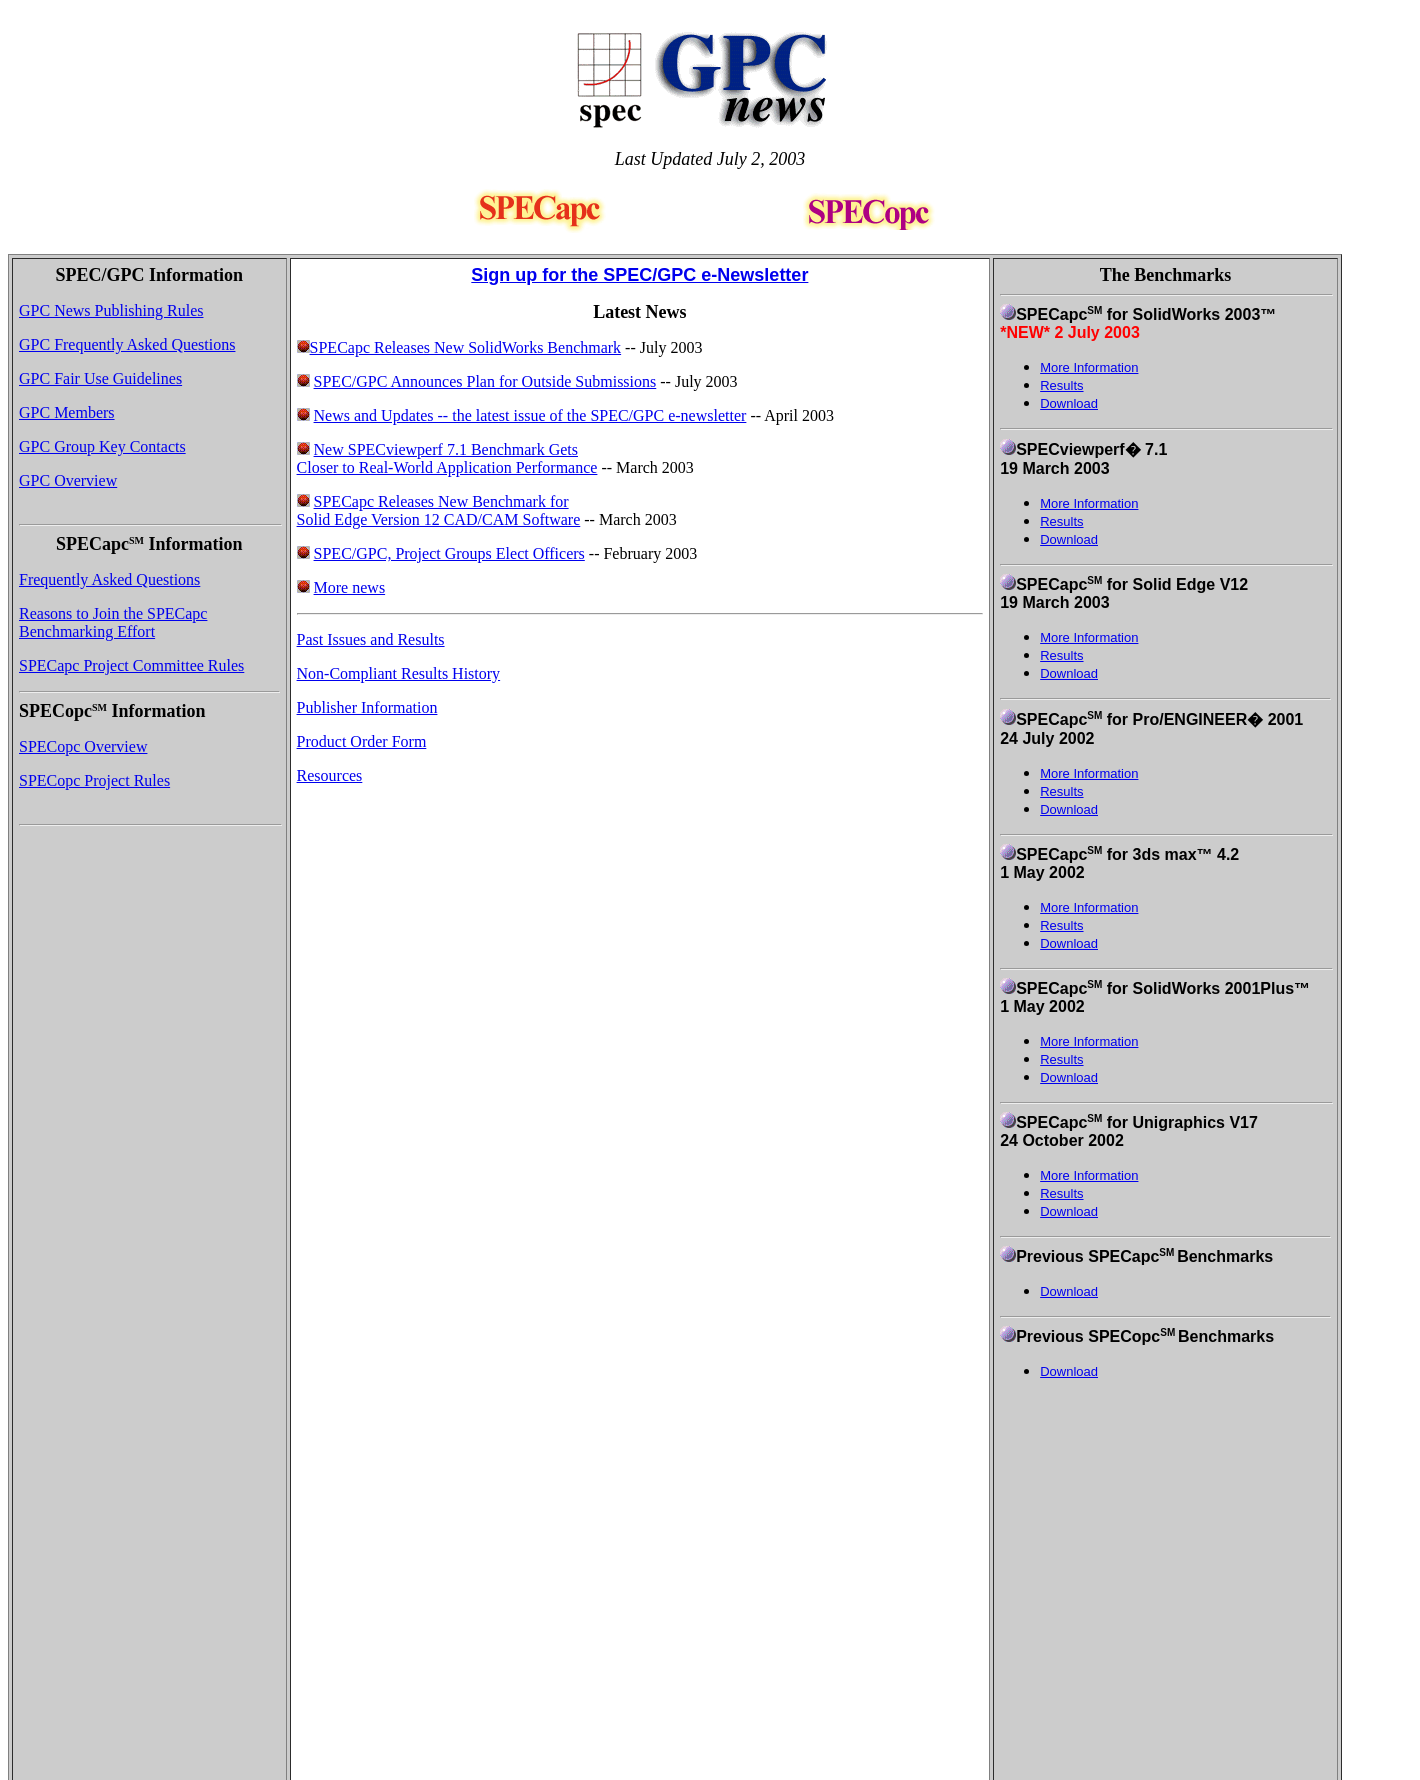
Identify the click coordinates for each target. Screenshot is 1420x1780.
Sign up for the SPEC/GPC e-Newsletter (639, 275)
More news (350, 587)
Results (1061, 521)
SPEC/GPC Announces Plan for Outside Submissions (485, 381)
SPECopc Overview (83, 746)
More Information (1089, 503)
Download (1069, 403)
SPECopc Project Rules (94, 780)
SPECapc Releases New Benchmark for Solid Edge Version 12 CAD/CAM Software (439, 510)
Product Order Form (362, 741)
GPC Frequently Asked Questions (127, 344)
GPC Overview (68, 480)
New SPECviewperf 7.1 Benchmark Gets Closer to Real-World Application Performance (447, 458)
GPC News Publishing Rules (111, 310)
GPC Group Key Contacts (102, 446)
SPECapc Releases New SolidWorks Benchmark (459, 347)
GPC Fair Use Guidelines (100, 378)
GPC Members (67, 412)
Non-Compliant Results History (399, 673)
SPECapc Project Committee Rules (131, 665)
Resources (330, 775)
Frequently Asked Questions (109, 579)
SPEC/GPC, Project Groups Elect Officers (449, 553)
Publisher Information (367, 707)
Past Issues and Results (371, 639)
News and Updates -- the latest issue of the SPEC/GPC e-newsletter (530, 415)
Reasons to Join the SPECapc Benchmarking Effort (113, 622)
